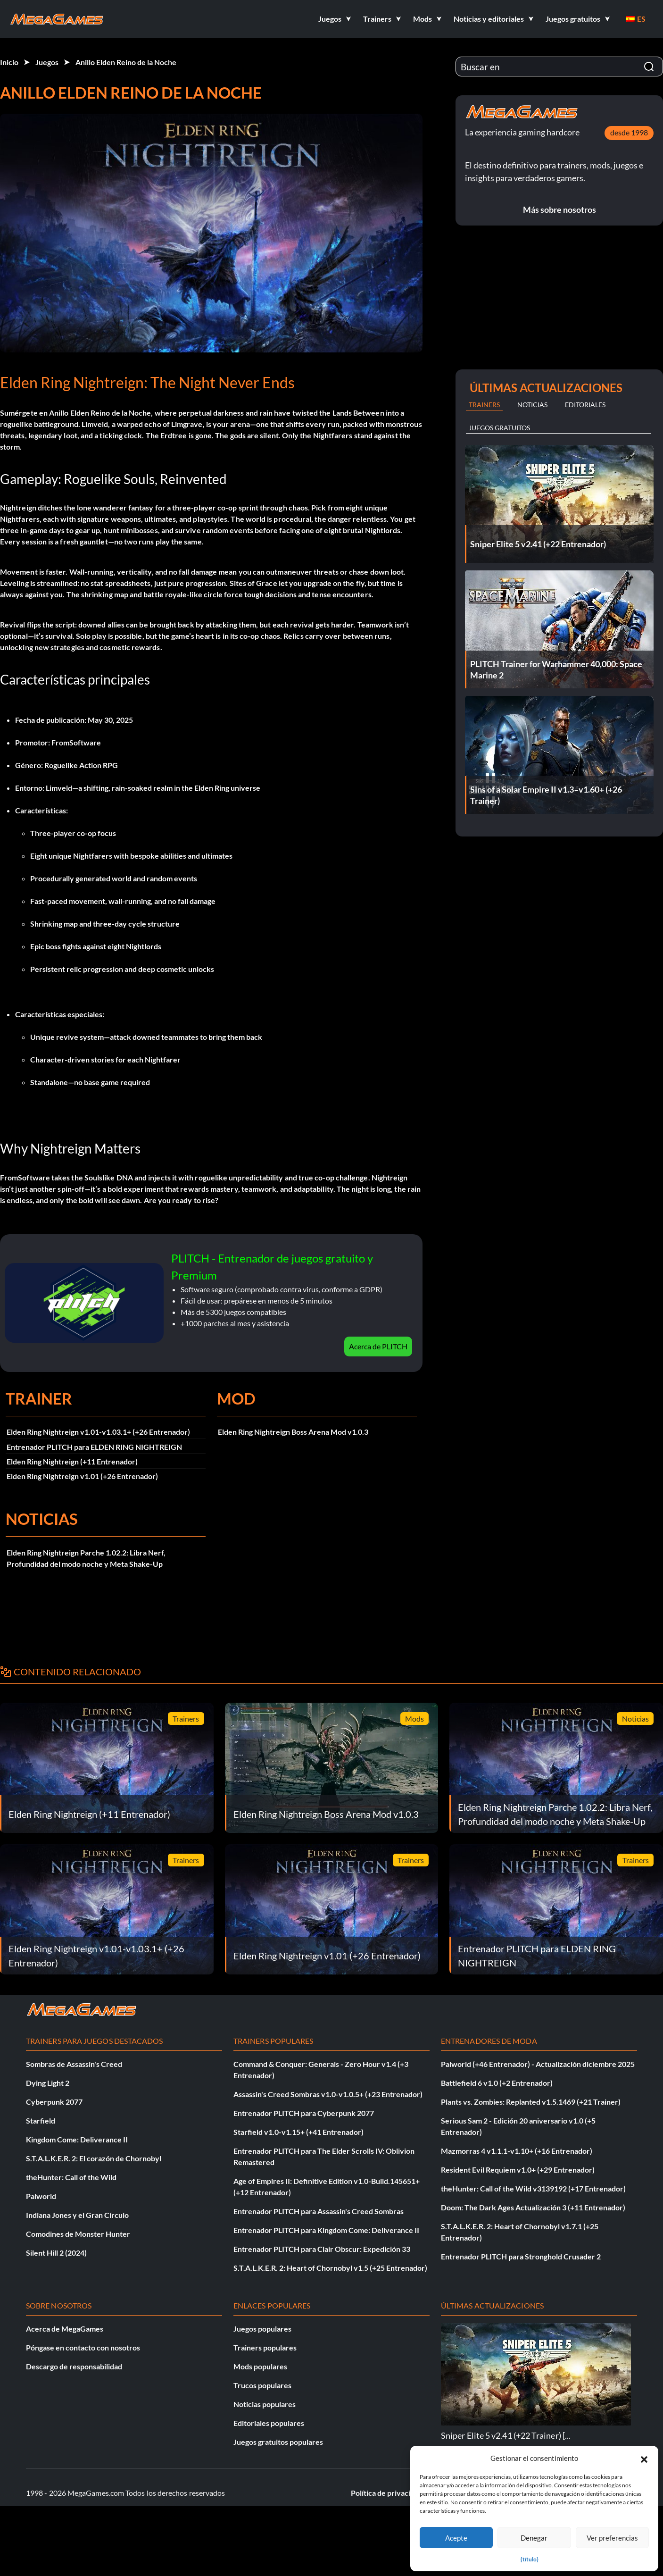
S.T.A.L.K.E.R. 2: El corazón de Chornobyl (93, 2158)
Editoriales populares (268, 2422)
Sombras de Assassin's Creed (74, 2063)
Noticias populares (264, 2404)
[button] (644, 2458)
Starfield (40, 2120)
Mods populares (260, 2366)
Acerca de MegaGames (64, 2328)
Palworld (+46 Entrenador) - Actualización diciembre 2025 (538, 2063)
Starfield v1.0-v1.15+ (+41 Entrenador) (298, 2131)
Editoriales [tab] (585, 405)
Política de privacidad (387, 2492)
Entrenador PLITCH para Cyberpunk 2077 (303, 2112)
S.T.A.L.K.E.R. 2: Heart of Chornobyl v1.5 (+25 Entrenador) (330, 2267)
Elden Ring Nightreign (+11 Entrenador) (72, 1461)
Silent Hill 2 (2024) (56, 2252)
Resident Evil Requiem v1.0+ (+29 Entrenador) (518, 2169)
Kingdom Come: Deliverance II (77, 2139)
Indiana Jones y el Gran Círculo (77, 2214)
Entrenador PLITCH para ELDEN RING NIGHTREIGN (94, 1446)
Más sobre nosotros (559, 209)
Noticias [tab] (532, 405)
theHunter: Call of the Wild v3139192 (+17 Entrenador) (533, 2188)
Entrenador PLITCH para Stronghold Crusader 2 (521, 2256)
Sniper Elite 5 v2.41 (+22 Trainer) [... (506, 2435)
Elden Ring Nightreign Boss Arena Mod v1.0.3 (293, 1431)
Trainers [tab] (484, 405)
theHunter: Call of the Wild (71, 2177)
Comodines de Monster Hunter (78, 2233)
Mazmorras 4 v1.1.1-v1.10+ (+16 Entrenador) (516, 2150)
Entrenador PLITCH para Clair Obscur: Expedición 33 (321, 2248)
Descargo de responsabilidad (74, 2366)
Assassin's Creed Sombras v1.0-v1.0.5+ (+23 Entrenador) (328, 2094)
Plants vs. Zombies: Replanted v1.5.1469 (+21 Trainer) (531, 2101)
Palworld (41, 2195)
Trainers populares (265, 2347)
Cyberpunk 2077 (54, 2101)
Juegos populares (262, 2328)
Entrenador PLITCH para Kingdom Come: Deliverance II (326, 2229)
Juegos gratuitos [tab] (499, 428)
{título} (530, 2559)
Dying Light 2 (47, 2082)
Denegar (534, 2538)
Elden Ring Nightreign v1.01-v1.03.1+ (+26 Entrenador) (98, 1431)
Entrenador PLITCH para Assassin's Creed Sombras (318, 2211)
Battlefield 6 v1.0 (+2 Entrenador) (497, 2082)
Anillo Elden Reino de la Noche (125, 62)
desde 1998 (629, 132)
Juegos (46, 62)
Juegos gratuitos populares (278, 2441)
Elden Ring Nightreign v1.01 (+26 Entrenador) (82, 1476)
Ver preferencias (612, 2538)
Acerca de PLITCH (378, 1346)
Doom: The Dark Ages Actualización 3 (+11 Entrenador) (533, 2207)
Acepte (456, 2538)
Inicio (9, 62)
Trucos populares (262, 2385)
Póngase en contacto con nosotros (83, 2347)
